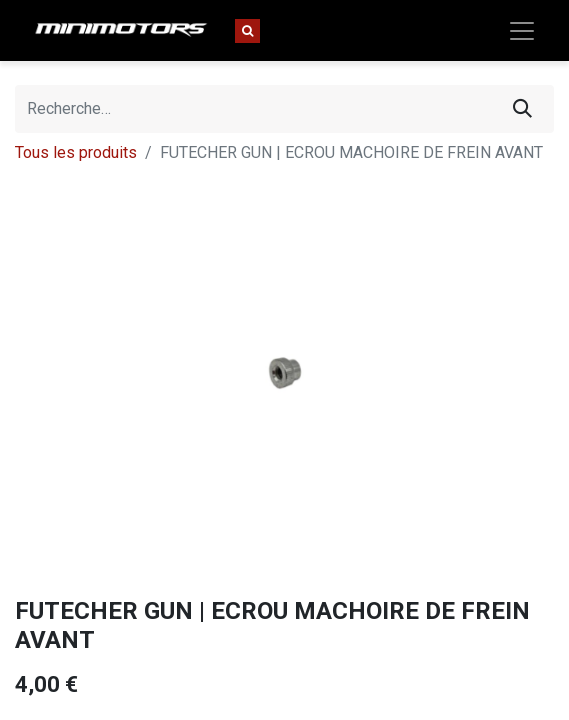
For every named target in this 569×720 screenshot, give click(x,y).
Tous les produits (76, 152)
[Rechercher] (522, 109)
